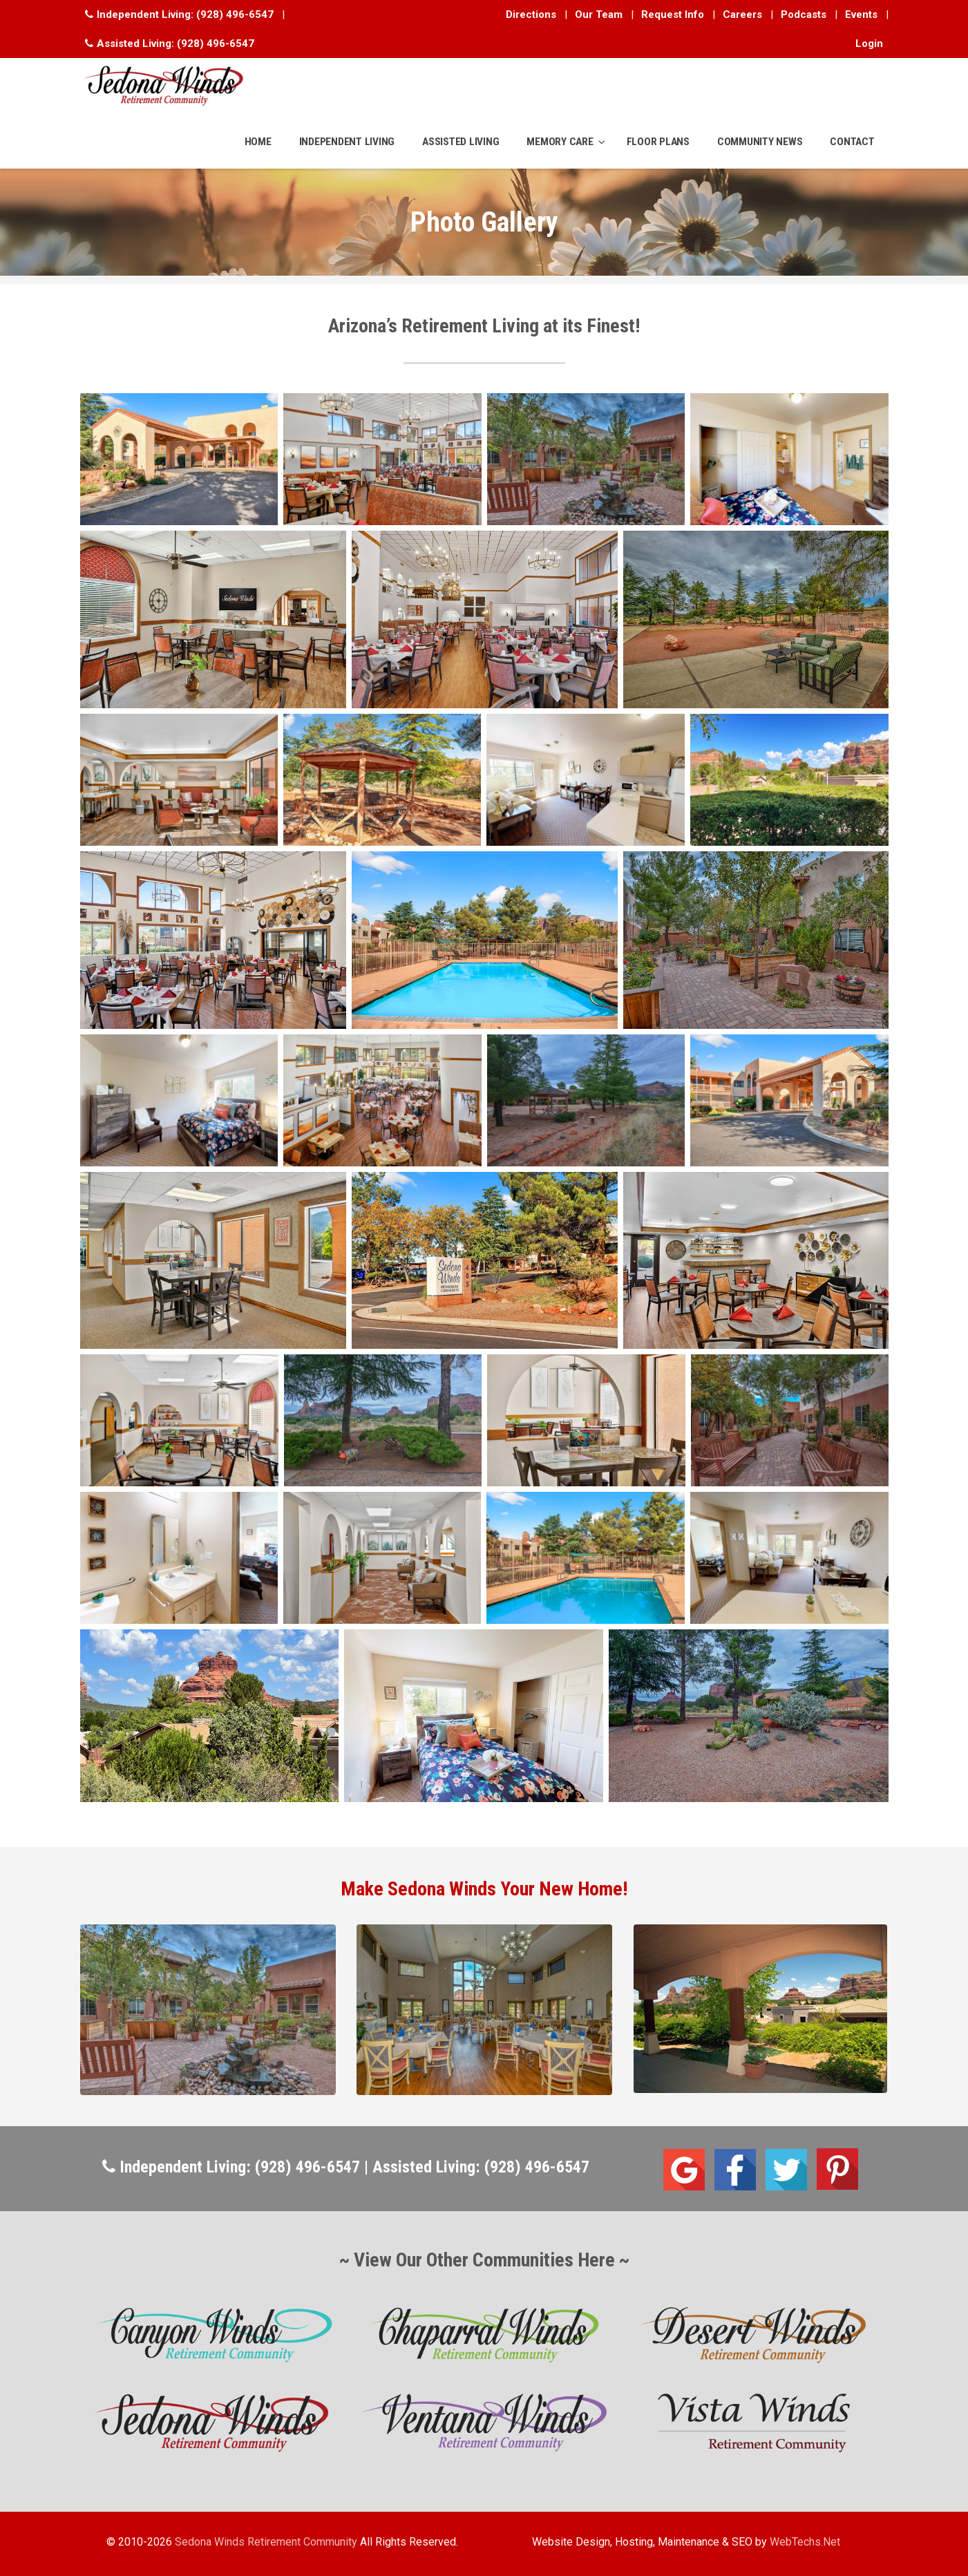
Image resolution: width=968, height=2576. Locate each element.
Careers (742, 14)
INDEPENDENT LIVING (347, 141)
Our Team (599, 14)
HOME (258, 141)
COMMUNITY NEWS (760, 141)
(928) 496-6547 (235, 14)
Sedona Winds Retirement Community (266, 2541)
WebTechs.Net (805, 2541)
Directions (531, 14)
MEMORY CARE (559, 141)
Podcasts (803, 14)
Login (869, 43)
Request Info (672, 14)
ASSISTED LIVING (460, 141)
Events (861, 14)
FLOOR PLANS (658, 141)
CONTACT (852, 141)
